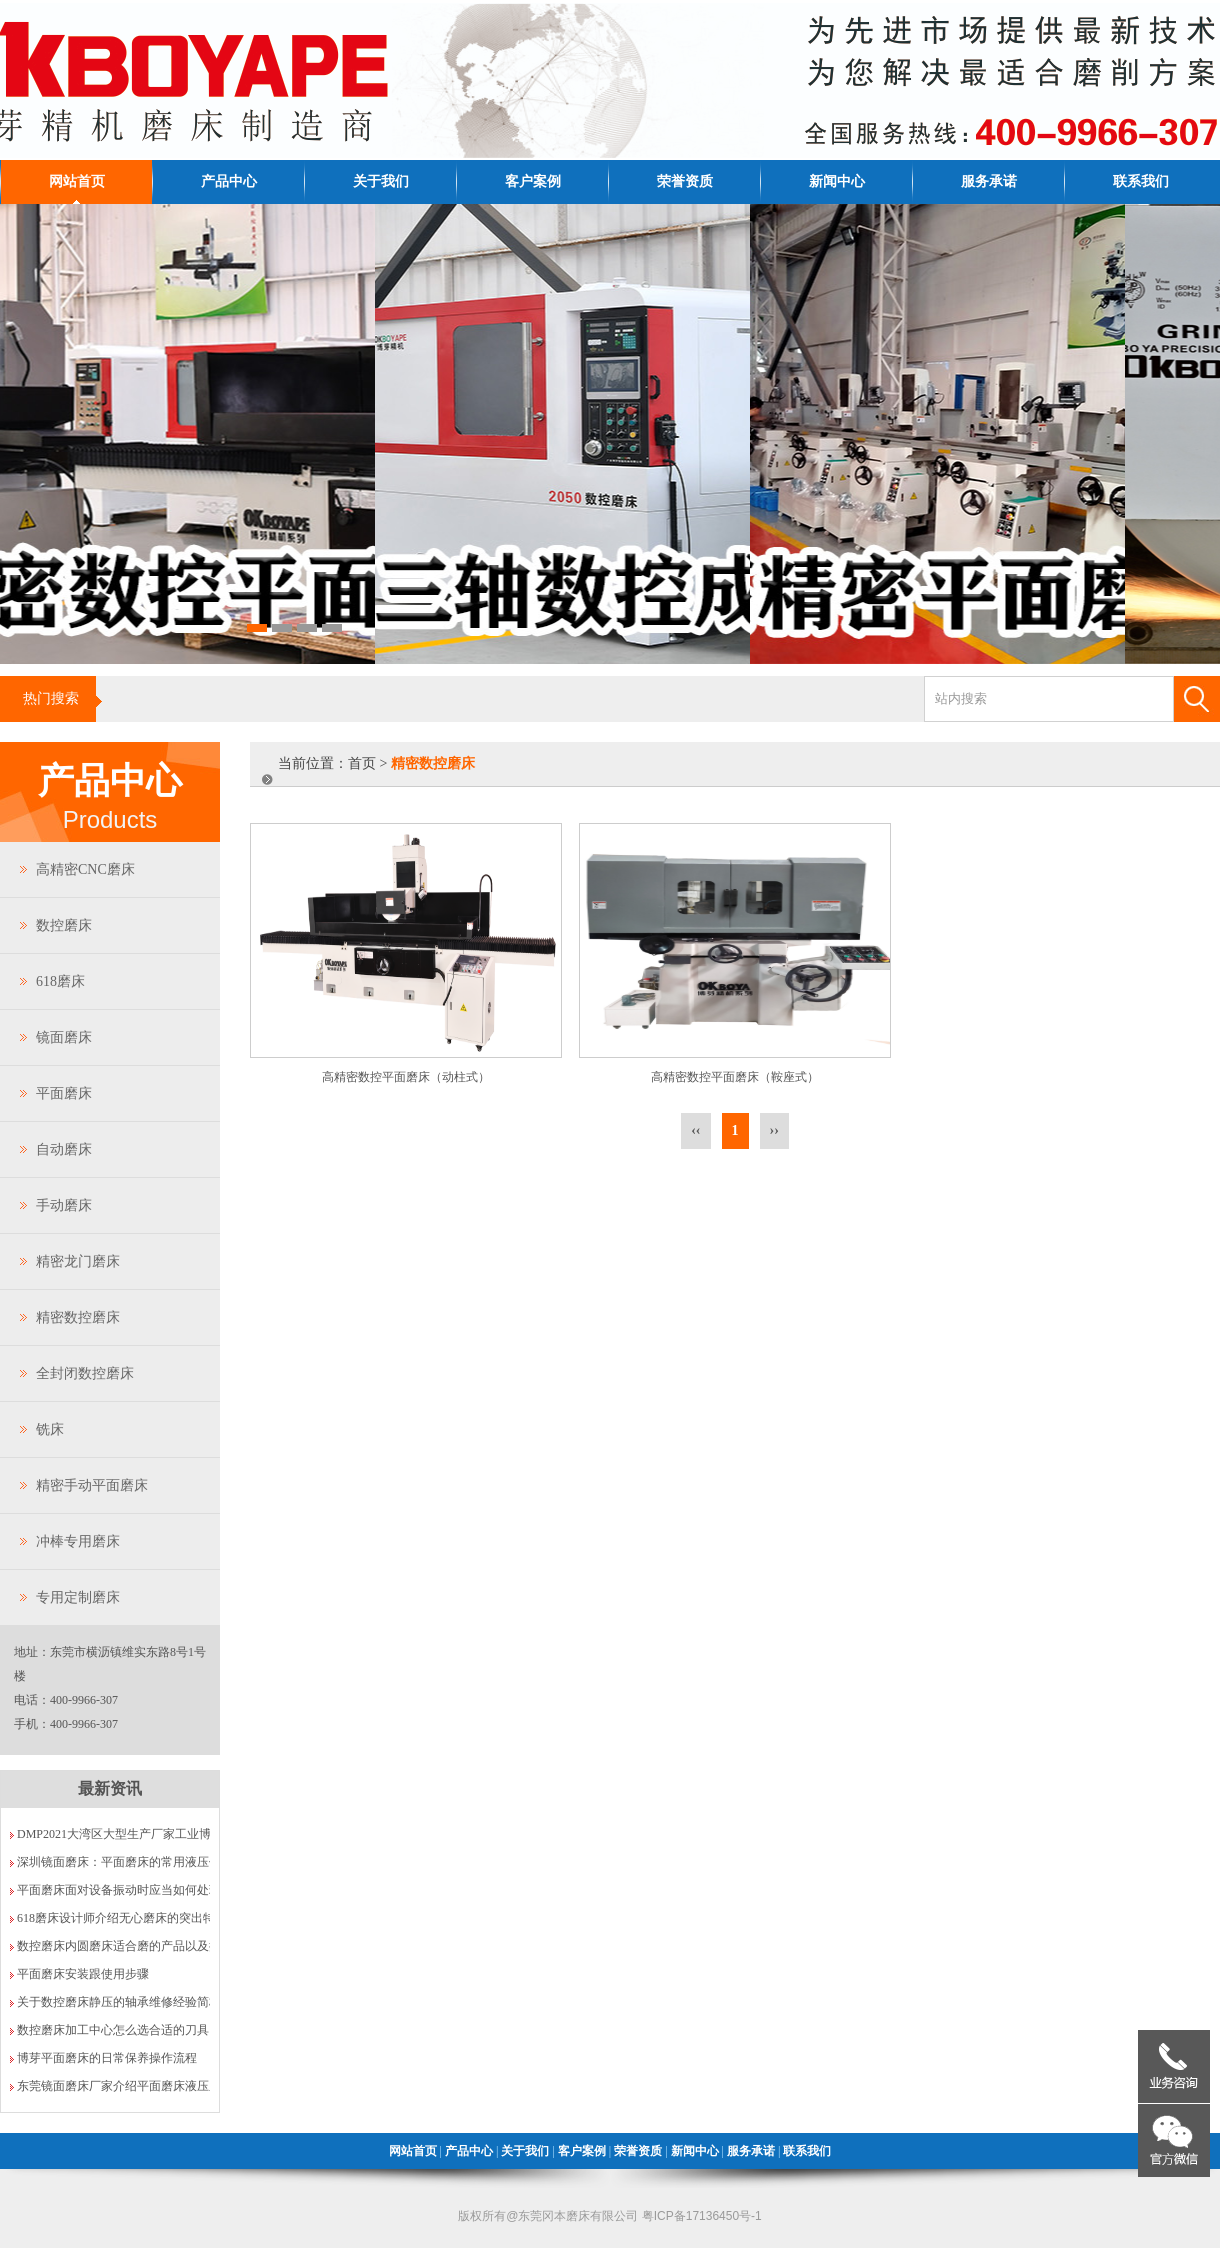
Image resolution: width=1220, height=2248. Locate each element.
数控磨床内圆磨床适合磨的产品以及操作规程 (137, 1946)
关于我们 (381, 181)
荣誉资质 (685, 181)
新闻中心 (837, 181)
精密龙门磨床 (78, 1261)
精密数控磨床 (78, 1317)
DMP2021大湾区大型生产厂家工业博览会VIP (135, 1834)
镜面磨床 (64, 1037)
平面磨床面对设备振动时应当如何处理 (119, 1890)
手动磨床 (64, 1205)
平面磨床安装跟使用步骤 (83, 1974)
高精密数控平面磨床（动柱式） (406, 1077)
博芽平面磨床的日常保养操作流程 (107, 2058)
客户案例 (533, 181)
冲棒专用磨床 (78, 1541)
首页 (362, 763)
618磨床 (60, 981)
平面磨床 (64, 1093)
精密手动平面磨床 (92, 1485)
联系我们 (1141, 181)
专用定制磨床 (78, 1597)
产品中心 (229, 181)
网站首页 (77, 181)
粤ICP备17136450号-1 (702, 2216)
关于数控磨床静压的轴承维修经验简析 (119, 2002)
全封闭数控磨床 (85, 1373)
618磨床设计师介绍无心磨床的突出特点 (122, 1918)
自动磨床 (64, 1149)
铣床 (50, 1429)
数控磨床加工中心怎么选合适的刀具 (113, 2030)
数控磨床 (64, 925)
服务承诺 (989, 181)
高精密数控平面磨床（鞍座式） (735, 1077)
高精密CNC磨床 (85, 869)
